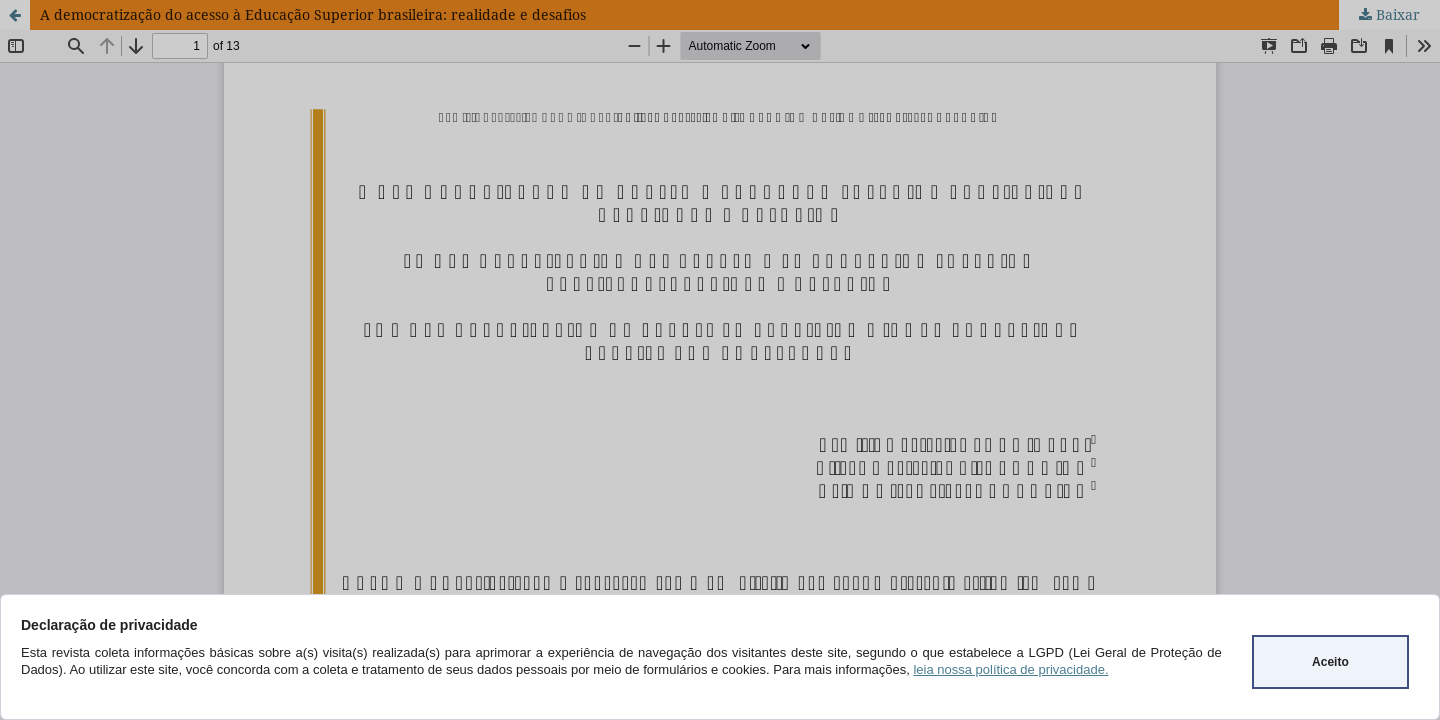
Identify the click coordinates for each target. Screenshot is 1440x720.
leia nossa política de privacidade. (1010, 669)
